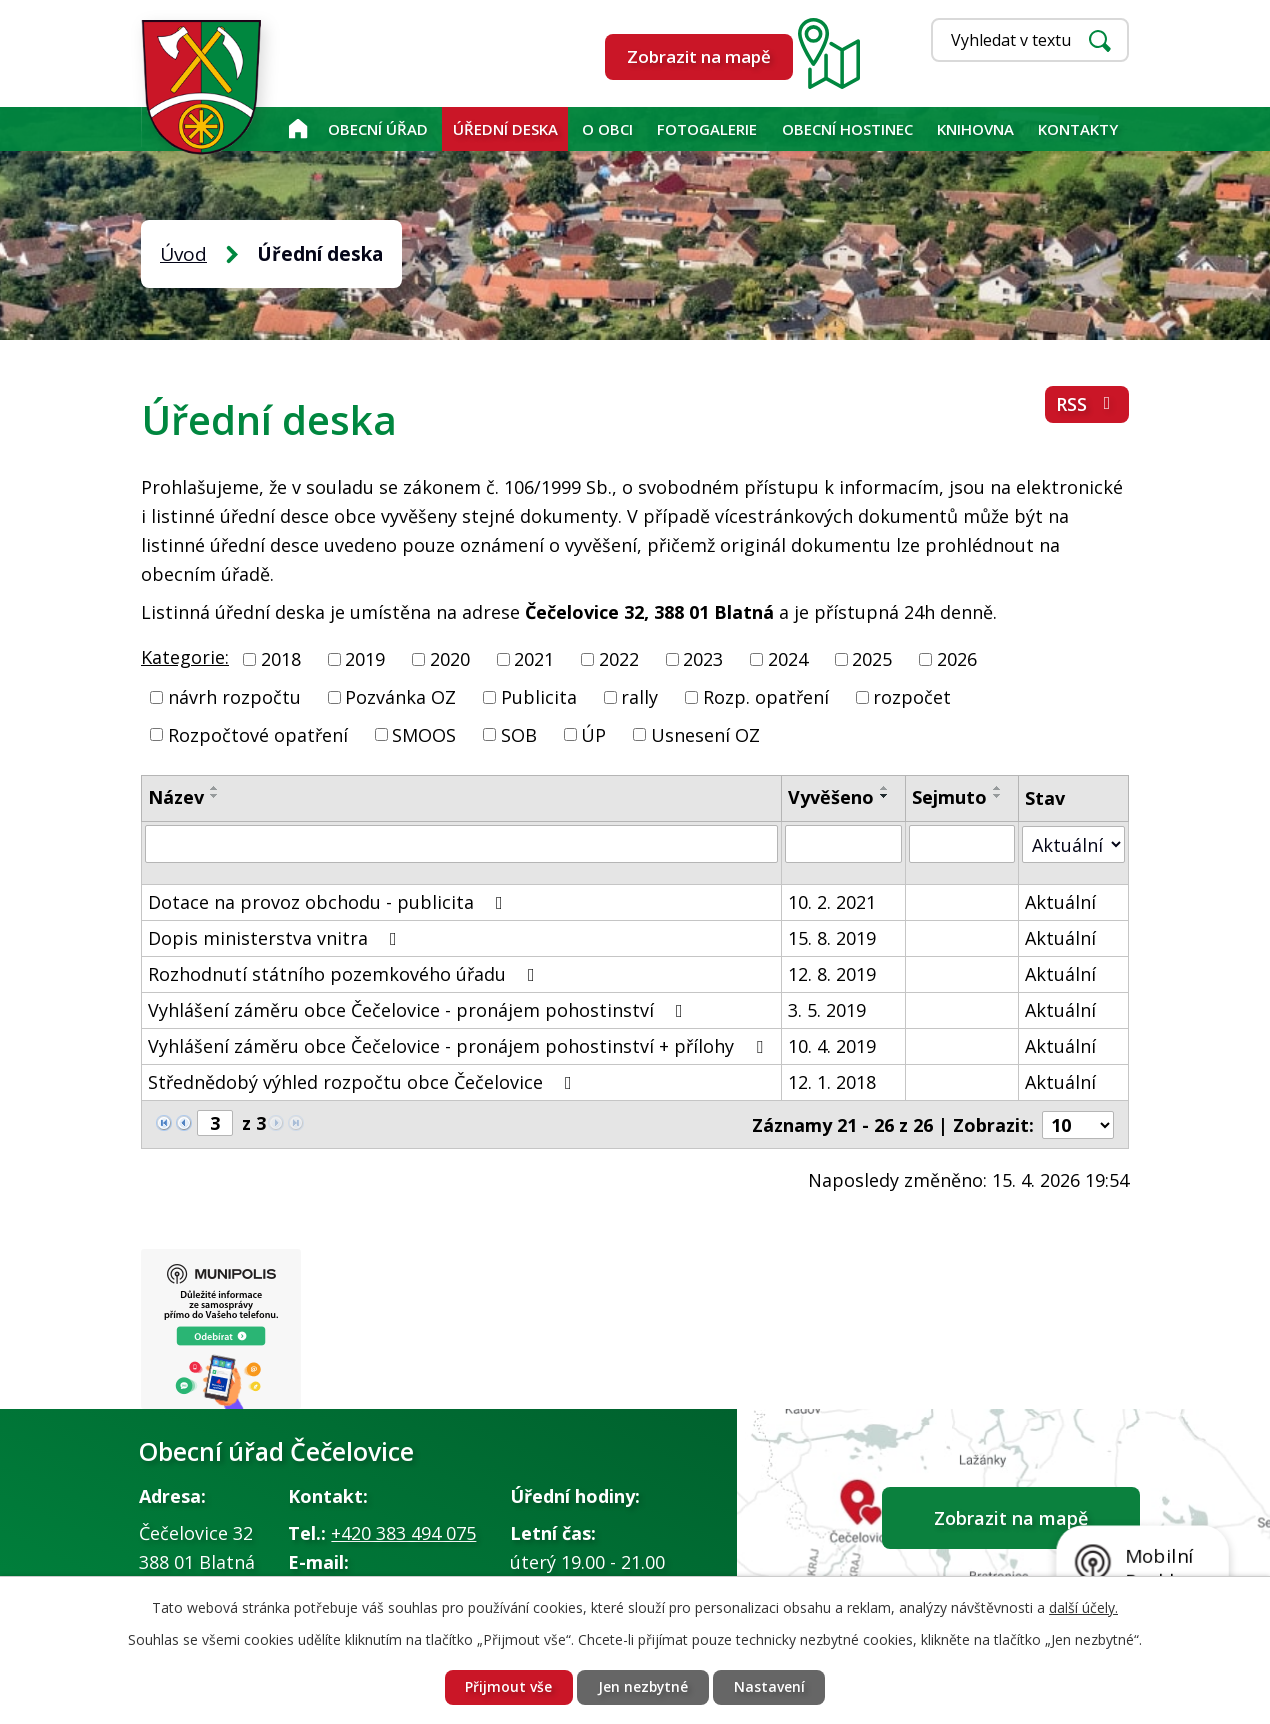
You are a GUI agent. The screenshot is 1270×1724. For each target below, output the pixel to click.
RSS (1087, 405)
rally (639, 697)
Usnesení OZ (705, 734)
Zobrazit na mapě (699, 56)
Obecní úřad (378, 129)
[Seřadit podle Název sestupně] (215, 796)
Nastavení (770, 1687)
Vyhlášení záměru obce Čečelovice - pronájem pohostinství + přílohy (459, 1046)
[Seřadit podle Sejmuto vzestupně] (998, 788)
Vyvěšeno (831, 797)
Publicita (539, 697)
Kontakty (1078, 129)
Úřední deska (505, 129)
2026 (957, 659)
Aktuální (1060, 902)
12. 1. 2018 (832, 1082)
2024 (788, 659)
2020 (450, 659)
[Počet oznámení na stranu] (1078, 1124)
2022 (619, 659)
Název (176, 797)
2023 (703, 659)
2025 (872, 659)
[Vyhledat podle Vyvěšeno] (843, 844)
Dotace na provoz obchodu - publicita (329, 902)
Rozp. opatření (766, 697)
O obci (607, 129)
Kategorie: (185, 657)
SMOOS (424, 734)
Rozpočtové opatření (258, 734)
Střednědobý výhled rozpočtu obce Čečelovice (364, 1082)
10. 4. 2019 (832, 1046)
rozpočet (912, 697)
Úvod (297, 129)
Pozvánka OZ (400, 697)
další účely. (1083, 1606)
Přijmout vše (507, 1687)
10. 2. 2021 (832, 902)
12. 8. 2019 (832, 974)
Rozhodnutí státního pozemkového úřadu (345, 974)
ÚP (593, 734)
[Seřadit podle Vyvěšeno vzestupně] (885, 788)
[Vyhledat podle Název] (461, 844)
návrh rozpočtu (234, 697)
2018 (281, 659)
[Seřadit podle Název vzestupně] (215, 788)
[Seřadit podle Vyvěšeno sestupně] (885, 796)
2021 (534, 659)
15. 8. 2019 (832, 938)
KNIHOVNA (975, 129)
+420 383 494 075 (403, 1533)
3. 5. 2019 (827, 1010)
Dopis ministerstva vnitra (276, 938)
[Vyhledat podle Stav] (1073, 843)
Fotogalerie (707, 129)
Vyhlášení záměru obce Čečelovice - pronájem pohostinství (419, 1010)
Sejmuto (949, 797)
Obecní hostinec (847, 129)
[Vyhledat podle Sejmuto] (962, 844)
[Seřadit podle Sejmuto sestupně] (998, 796)
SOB (519, 734)
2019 (365, 659)
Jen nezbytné (643, 1687)
